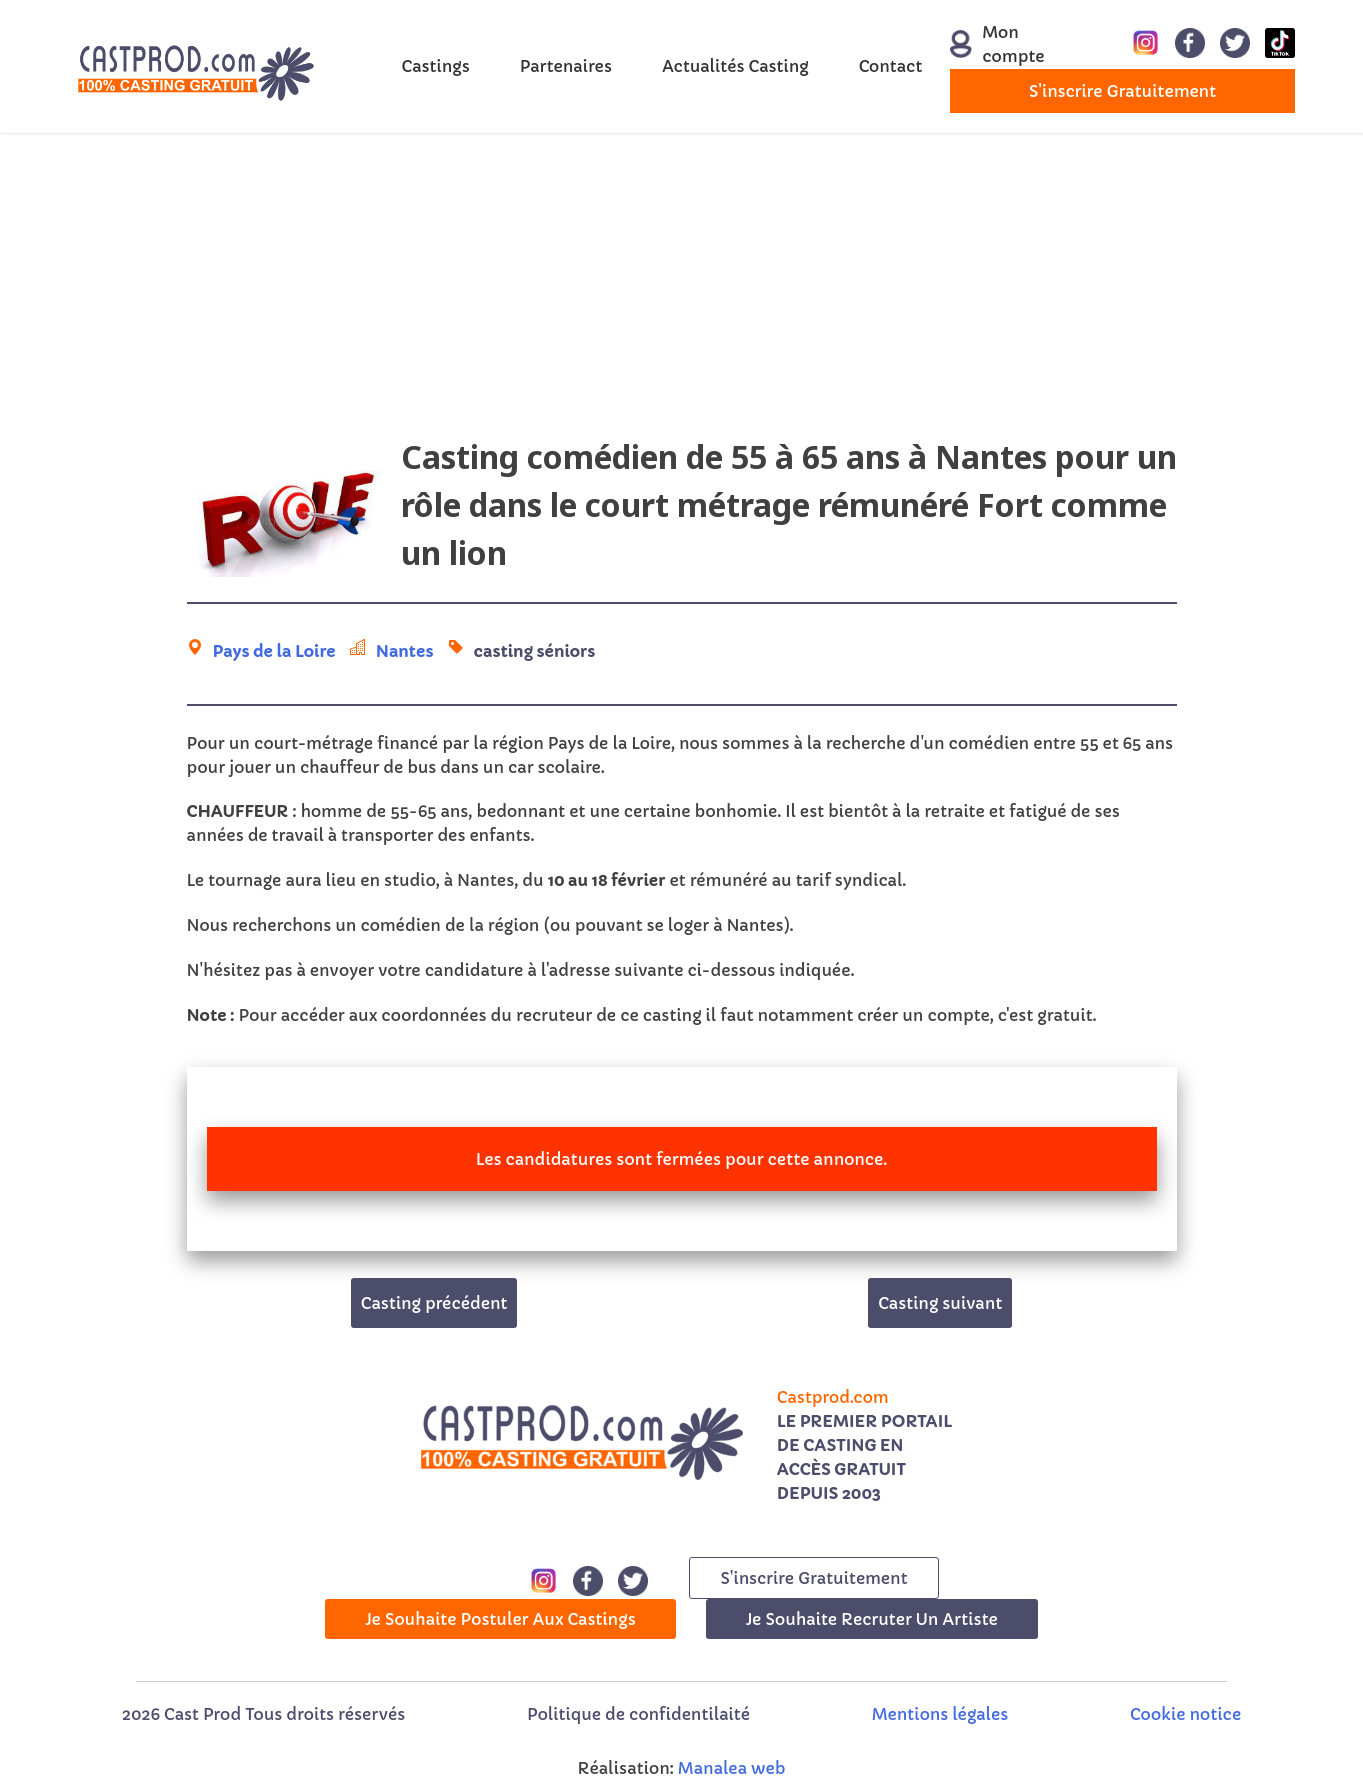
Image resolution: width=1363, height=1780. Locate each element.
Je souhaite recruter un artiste (872, 1619)
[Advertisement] (682, 293)
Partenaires (566, 66)
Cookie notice (1185, 1714)
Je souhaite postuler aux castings (500, 1619)
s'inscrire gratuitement (1122, 91)
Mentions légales (940, 1714)
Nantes (405, 651)
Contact (891, 66)
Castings (436, 66)
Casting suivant (940, 1303)
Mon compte (997, 44)
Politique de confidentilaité (638, 1714)
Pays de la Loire (274, 651)
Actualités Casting (735, 66)
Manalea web (732, 1768)
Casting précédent (434, 1303)
